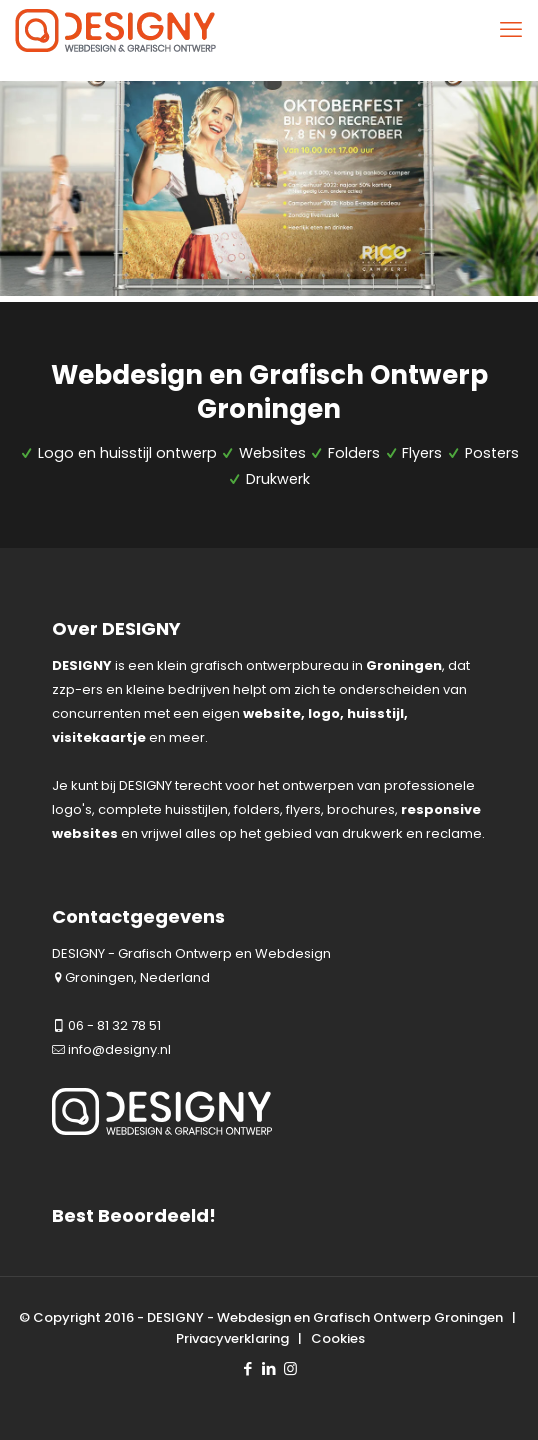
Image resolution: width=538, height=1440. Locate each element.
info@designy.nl (119, 1049)
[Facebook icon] (248, 1368)
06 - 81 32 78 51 (114, 1025)
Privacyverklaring (232, 1338)
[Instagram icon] (290, 1368)
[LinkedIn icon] (269, 1368)
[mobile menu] (511, 30)
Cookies (338, 1338)
